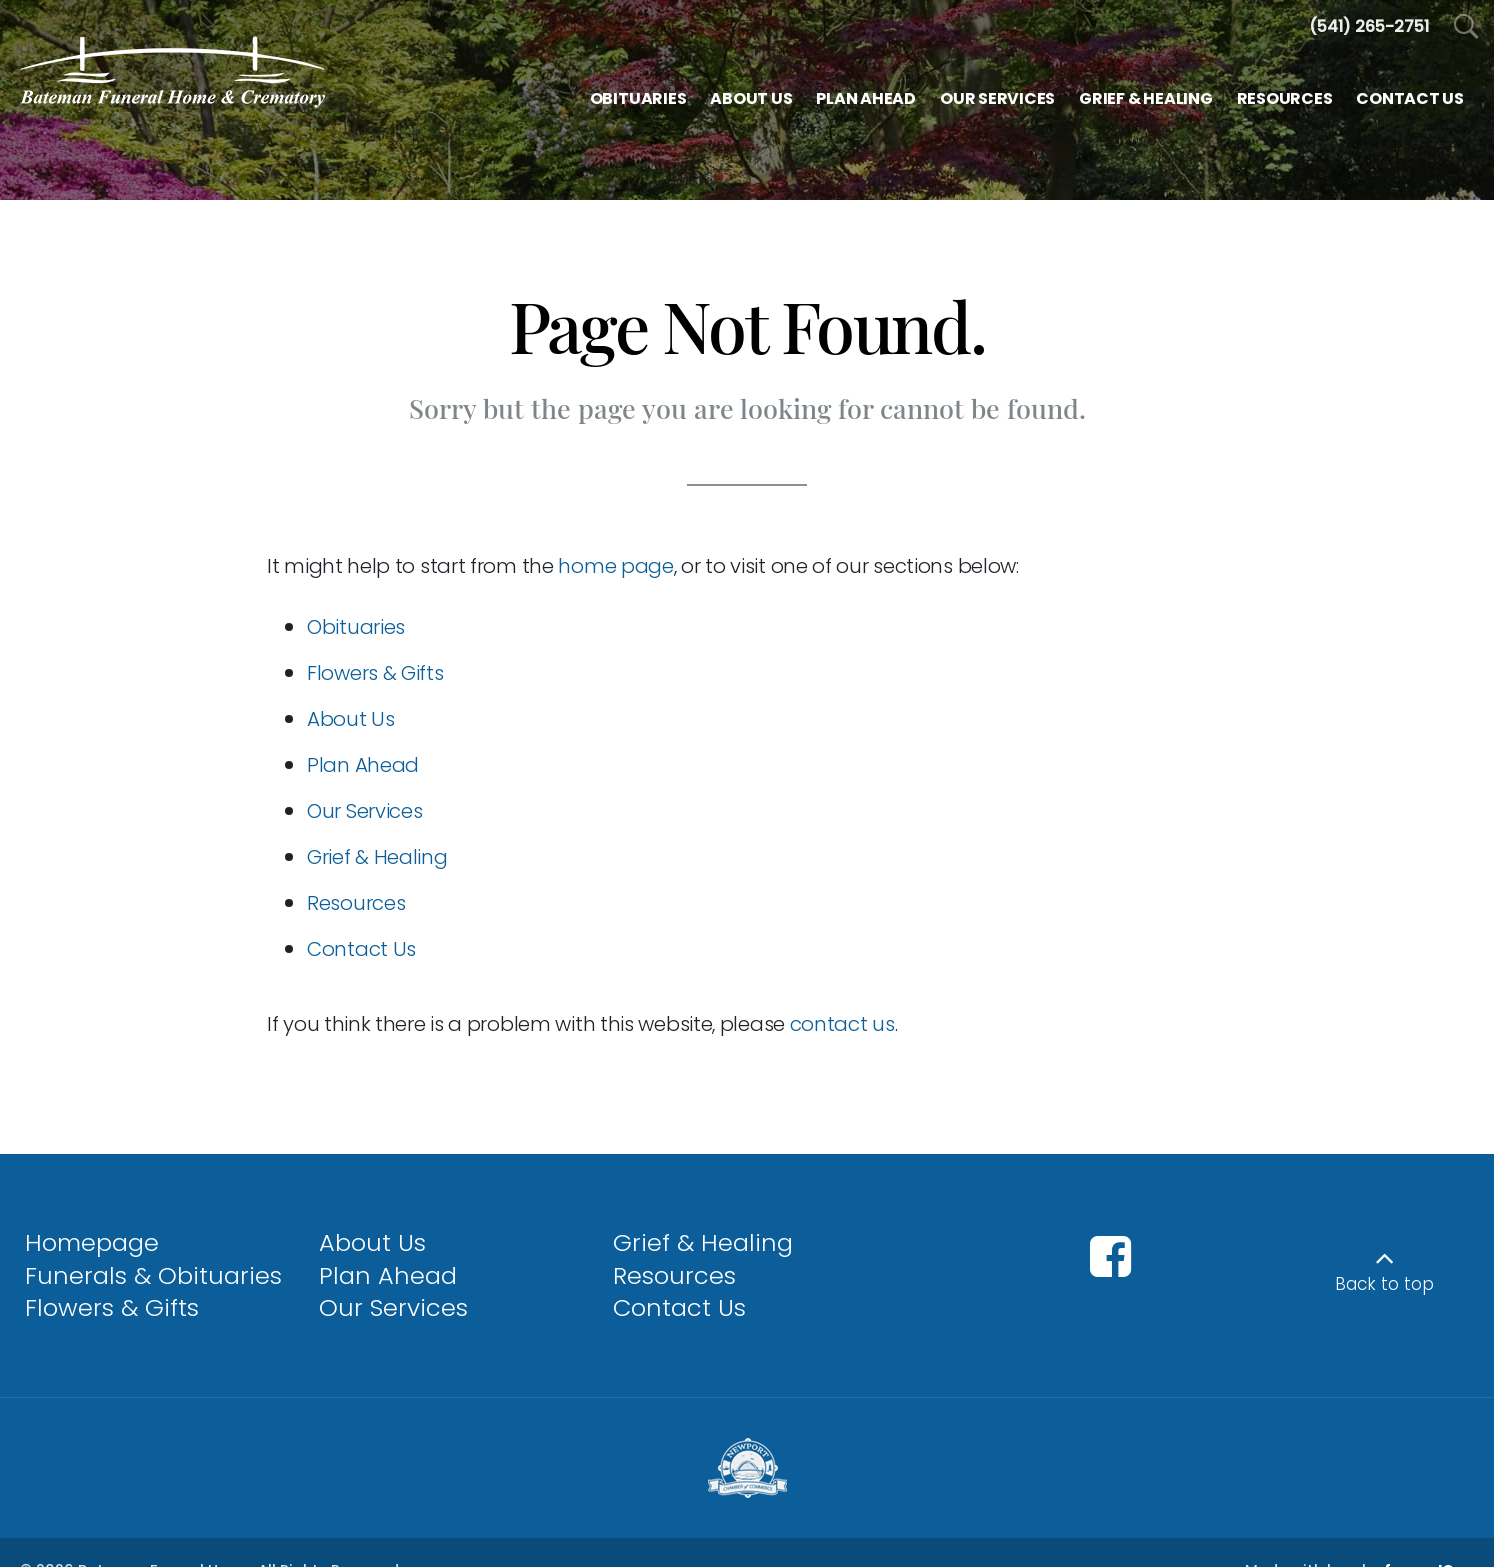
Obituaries (356, 627)
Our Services (364, 811)
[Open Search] (1466, 27)
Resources (356, 903)
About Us (351, 719)
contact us (842, 1024)
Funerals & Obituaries (153, 1275)
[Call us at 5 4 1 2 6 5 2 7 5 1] (1369, 26)
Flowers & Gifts (375, 673)
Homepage (92, 1242)
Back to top (1384, 1284)
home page (615, 566)
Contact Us (361, 949)
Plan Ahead (363, 765)
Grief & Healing (377, 857)
